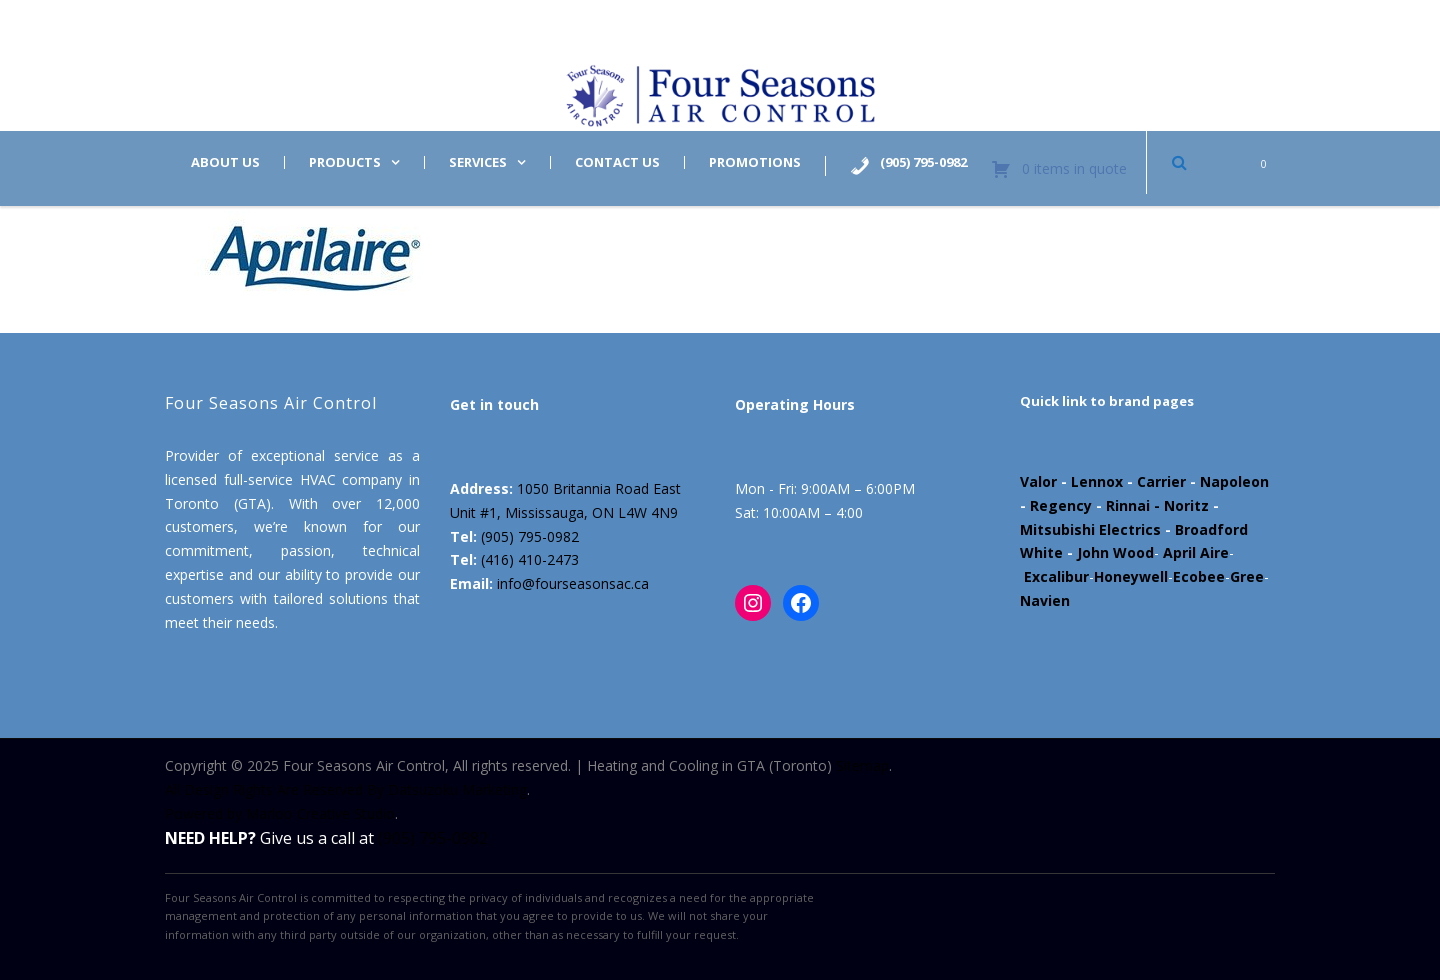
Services (478, 162)
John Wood (1115, 552)
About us (225, 162)
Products (345, 162)
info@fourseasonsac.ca (573, 583)
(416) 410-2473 (530, 559)
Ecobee (1199, 576)
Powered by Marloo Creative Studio (280, 813)
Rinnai (1128, 505)
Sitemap (862, 765)
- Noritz (1179, 505)
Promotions (755, 162)
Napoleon (1234, 481)
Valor (1038, 481)
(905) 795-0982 (530, 536)
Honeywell (1131, 576)
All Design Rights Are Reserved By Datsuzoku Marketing (346, 789)
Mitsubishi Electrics (1090, 529)
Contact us (617, 162)
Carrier (1161, 481)
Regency (1061, 505)
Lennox (1097, 481)
